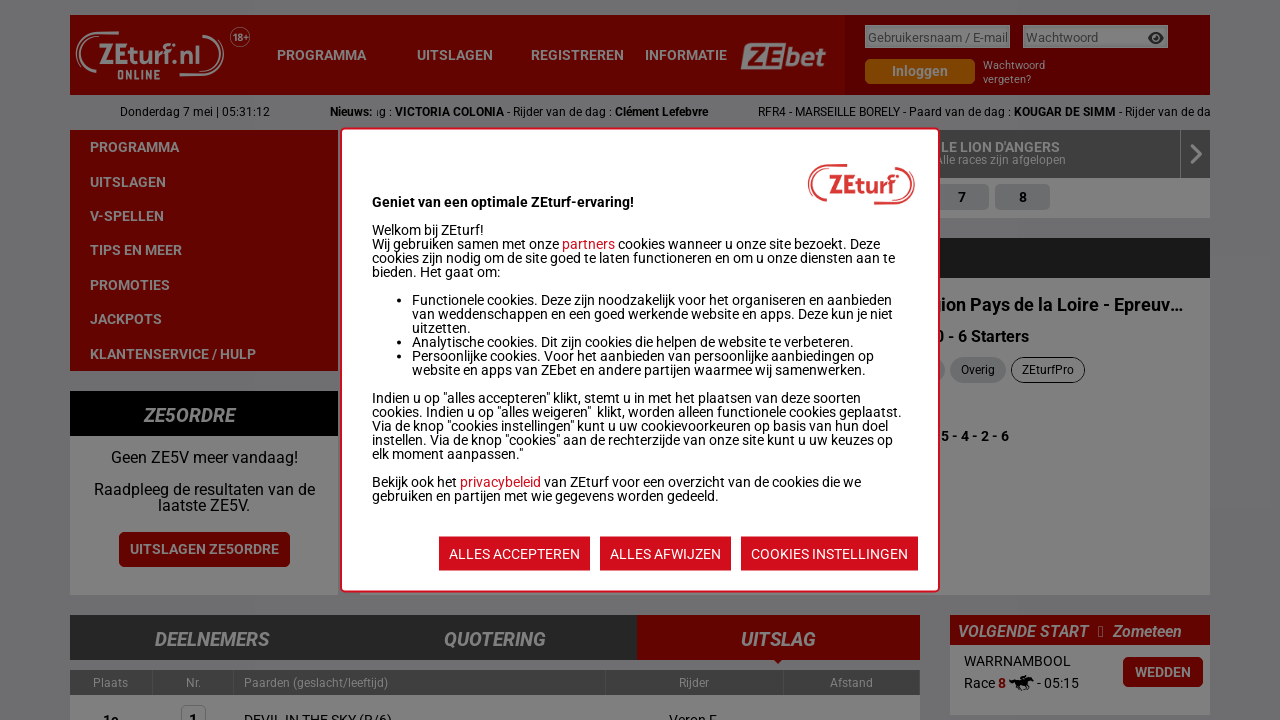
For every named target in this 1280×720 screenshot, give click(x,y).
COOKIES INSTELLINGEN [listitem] (829, 554)
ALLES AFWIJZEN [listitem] (665, 554)
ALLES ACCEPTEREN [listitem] (514, 554)
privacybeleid (500, 482)
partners (588, 244)
